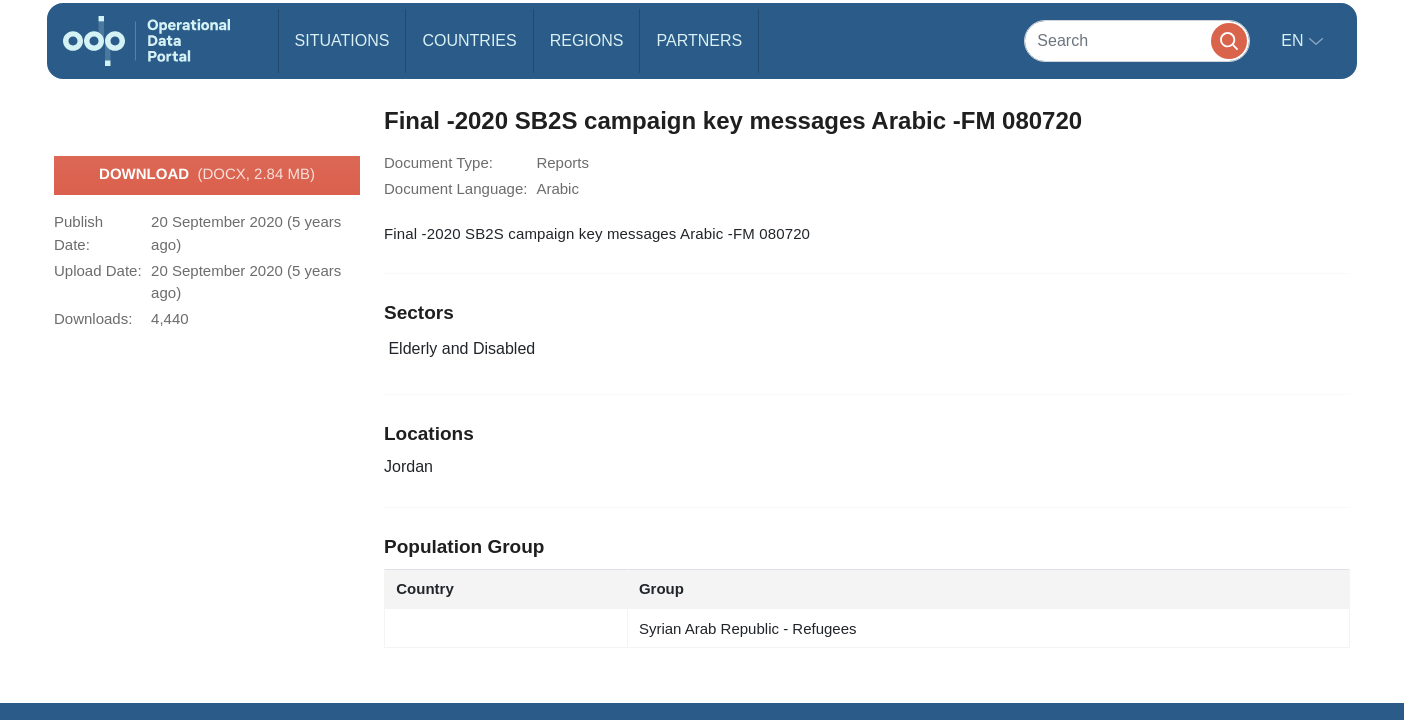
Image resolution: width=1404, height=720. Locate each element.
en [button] (1294, 40)
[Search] (1137, 40)
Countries (469, 40)
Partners (699, 40)
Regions (587, 40)
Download (207, 175)
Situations (342, 40)
